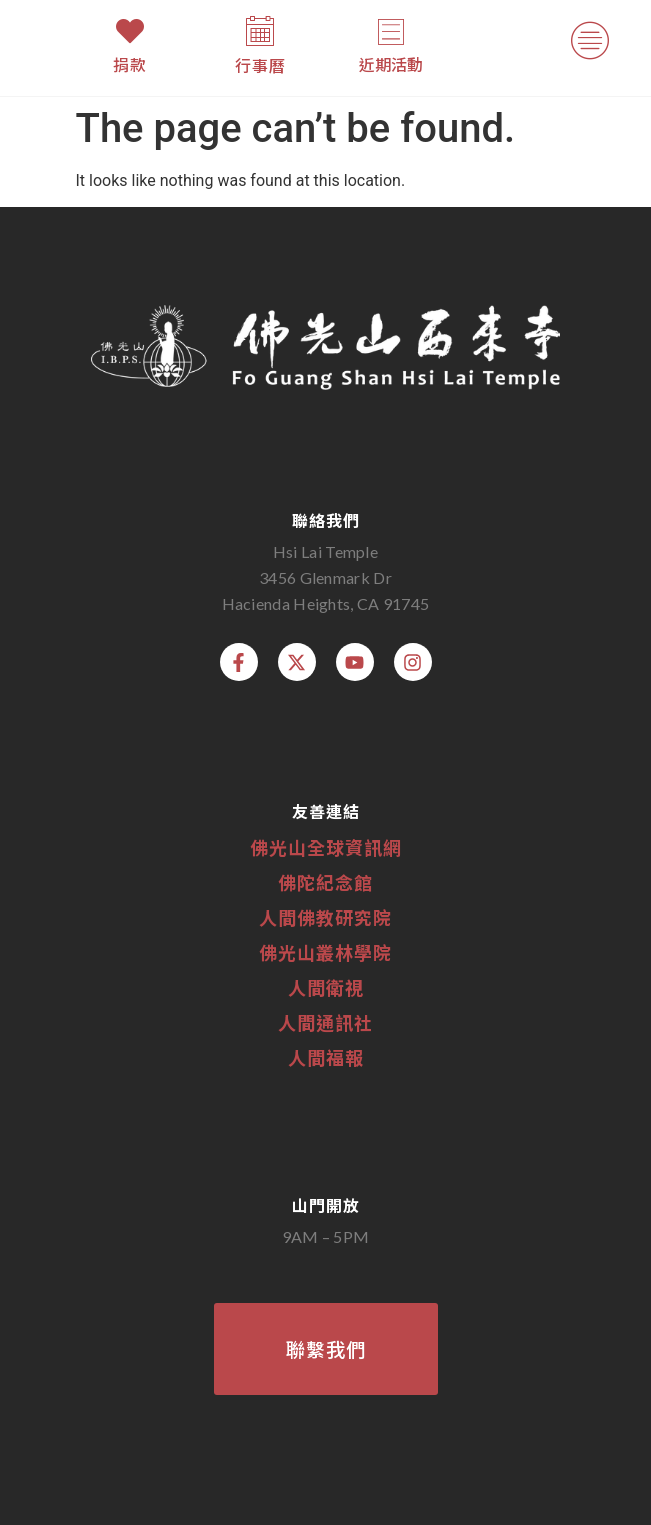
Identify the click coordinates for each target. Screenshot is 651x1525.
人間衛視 (326, 987)
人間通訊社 (325, 1022)
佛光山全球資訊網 (326, 847)
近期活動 (391, 64)
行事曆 (260, 65)
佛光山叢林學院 (325, 952)
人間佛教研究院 (325, 917)
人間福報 (326, 1057)
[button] (589, 45)
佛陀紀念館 (325, 882)
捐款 (130, 64)
